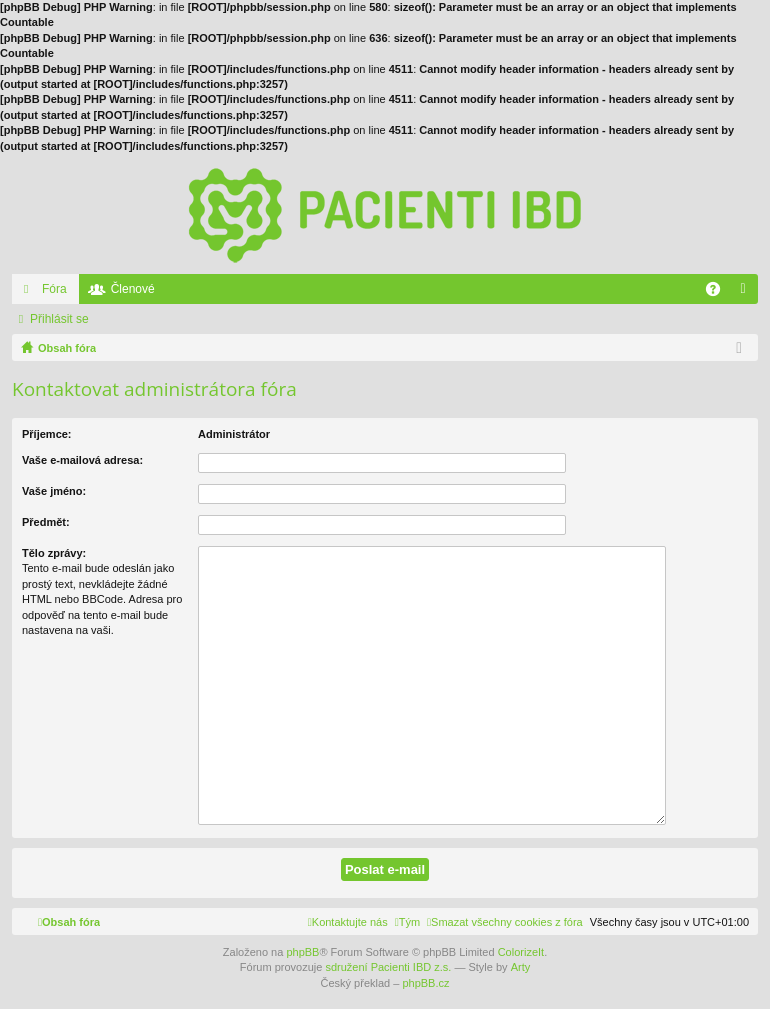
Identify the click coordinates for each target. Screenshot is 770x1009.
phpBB (302, 952)
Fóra (54, 289)
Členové (133, 289)
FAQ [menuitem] (719, 293)
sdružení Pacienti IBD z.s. (388, 967)
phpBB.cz (425, 983)
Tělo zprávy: (54, 553)
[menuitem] (505, 922)
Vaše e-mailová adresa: (82, 460)
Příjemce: (47, 434)
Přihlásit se (59, 319)
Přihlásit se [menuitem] (747, 293)
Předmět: (46, 522)
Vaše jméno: (54, 491)
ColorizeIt (521, 952)
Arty (521, 967)
